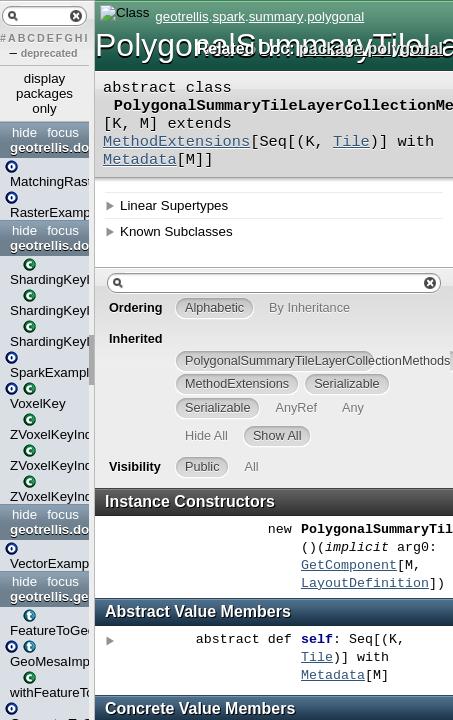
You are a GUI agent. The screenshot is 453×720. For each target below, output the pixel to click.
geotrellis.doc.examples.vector (47, 529)
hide (24, 132)
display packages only (44, 93)
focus (63, 132)
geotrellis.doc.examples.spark (47, 245)
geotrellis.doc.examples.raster (47, 147)
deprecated (49, 53)
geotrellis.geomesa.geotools (47, 596)
